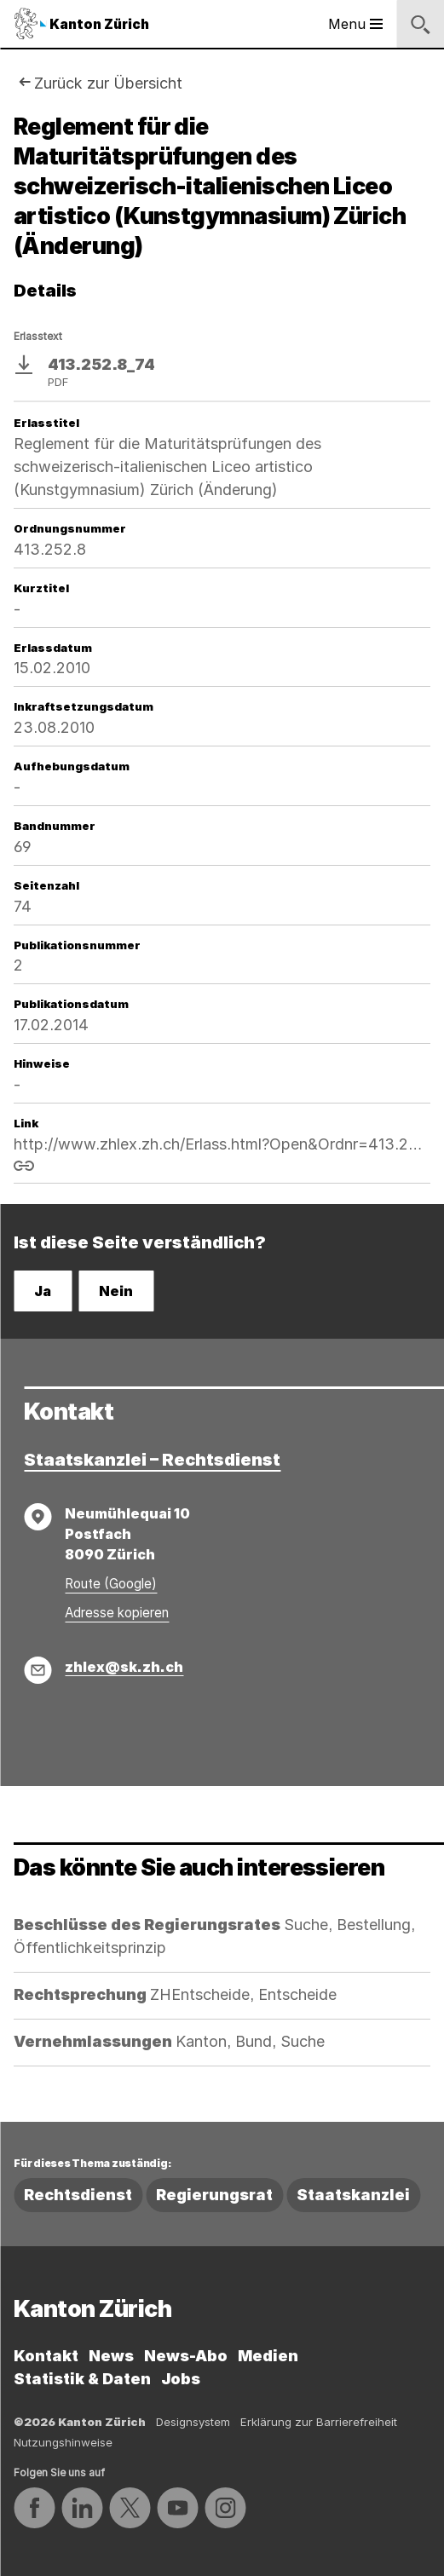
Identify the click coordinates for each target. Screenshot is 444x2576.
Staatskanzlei (353, 2195)
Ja (42, 1291)
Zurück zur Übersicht (108, 83)
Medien (268, 2356)
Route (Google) (111, 1584)
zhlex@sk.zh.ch (124, 1666)
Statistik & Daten (82, 2379)
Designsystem (193, 2422)
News (111, 2356)
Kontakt (46, 2356)
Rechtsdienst (78, 2195)
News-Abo (186, 2356)
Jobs (180, 2379)
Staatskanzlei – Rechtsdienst (152, 1459)
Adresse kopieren (117, 1613)
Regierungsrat (214, 2195)
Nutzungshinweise (63, 2442)
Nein (116, 1291)
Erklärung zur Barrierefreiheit (318, 2422)
